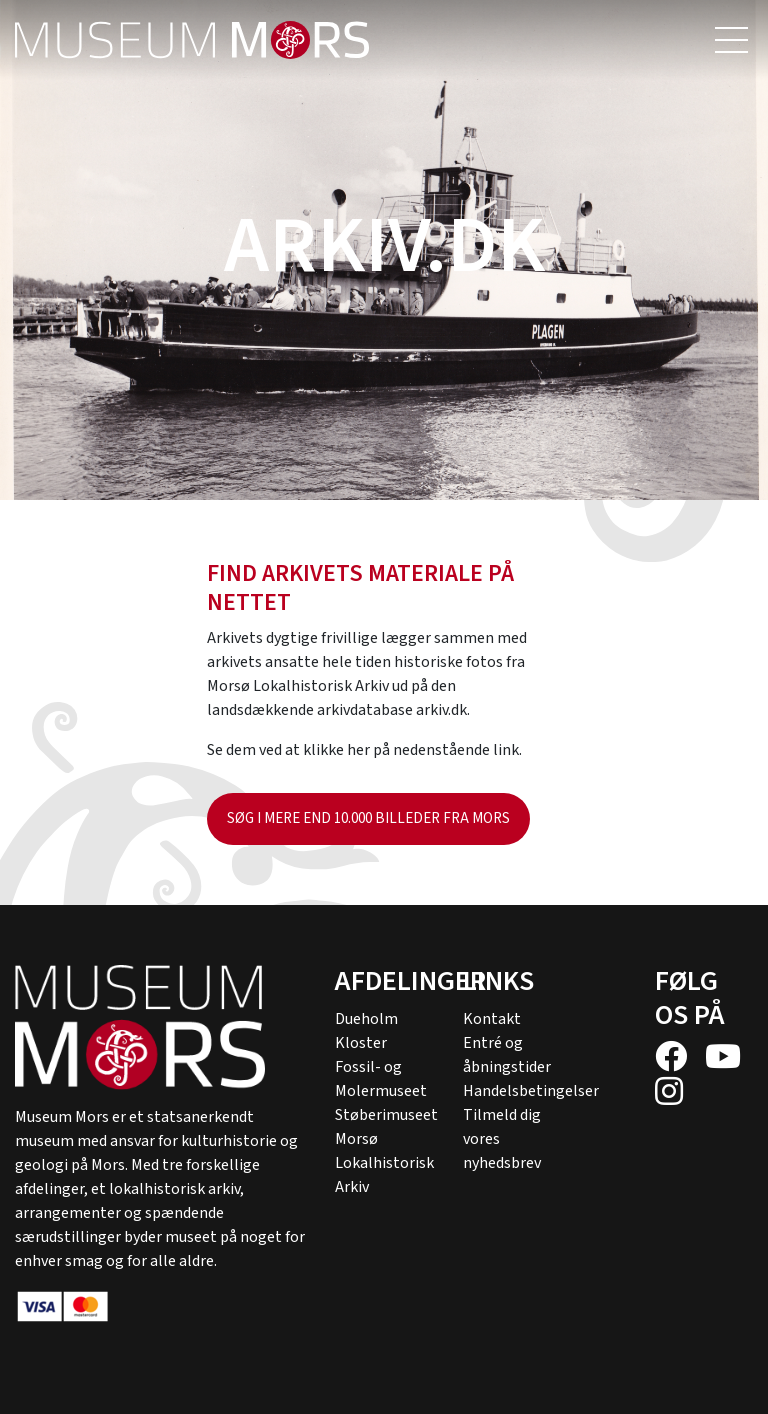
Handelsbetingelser (531, 1091)
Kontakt (492, 1019)
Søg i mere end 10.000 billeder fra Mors (368, 818)
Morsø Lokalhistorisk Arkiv (384, 1163)
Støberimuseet (386, 1115)
